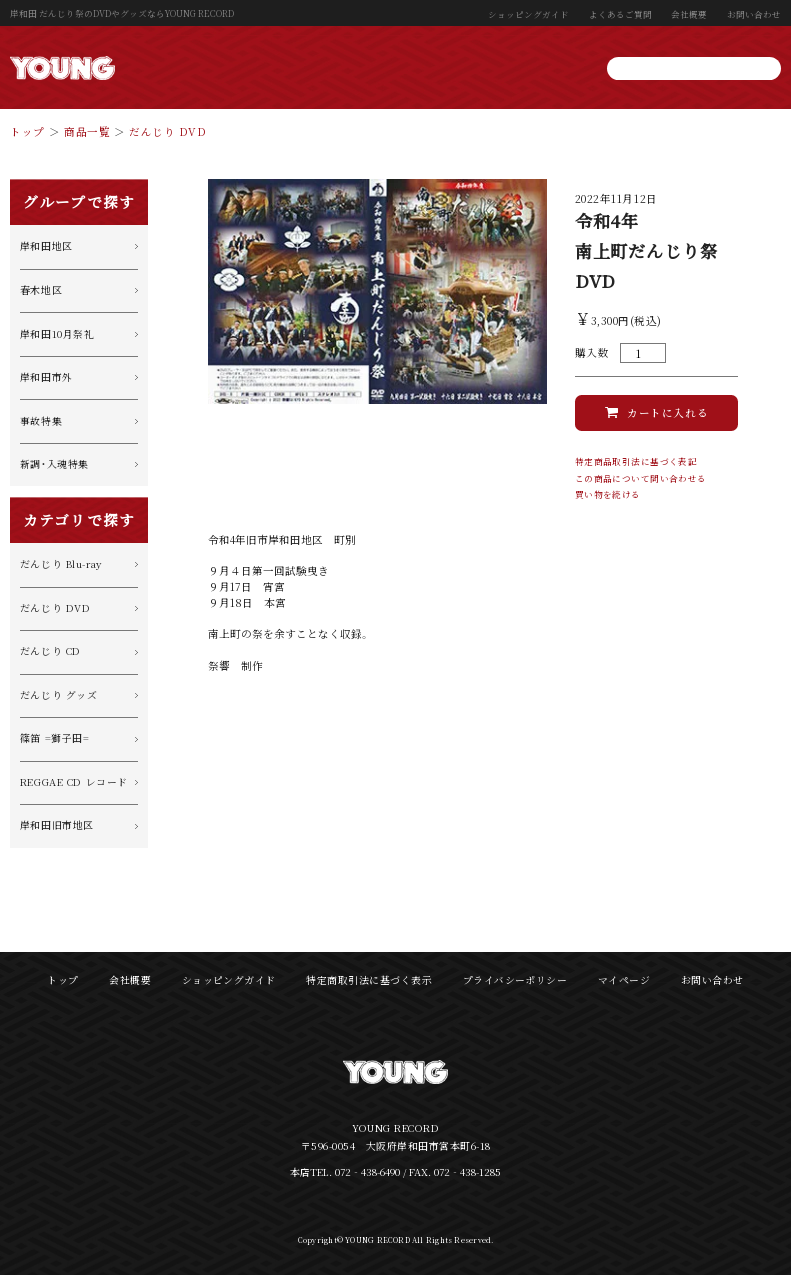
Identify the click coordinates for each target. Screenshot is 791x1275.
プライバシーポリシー (515, 980)
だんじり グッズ (59, 695)
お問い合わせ (754, 14)
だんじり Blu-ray (61, 564)
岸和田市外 (46, 377)
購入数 (592, 353)
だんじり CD (50, 651)
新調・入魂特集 (54, 464)
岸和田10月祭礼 (57, 334)
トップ (27, 131)
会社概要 (689, 14)
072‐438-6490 (367, 1172)
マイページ (624, 980)
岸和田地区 (46, 246)
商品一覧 (87, 131)
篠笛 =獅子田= (55, 738)
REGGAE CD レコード (74, 782)
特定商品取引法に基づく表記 (636, 461)
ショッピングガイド (528, 14)
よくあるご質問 (620, 14)
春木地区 (41, 290)
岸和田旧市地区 (57, 825)
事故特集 (41, 421)
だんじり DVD (167, 131)
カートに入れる (667, 412)
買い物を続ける (608, 494)
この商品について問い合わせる (641, 478)
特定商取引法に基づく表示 (369, 980)
